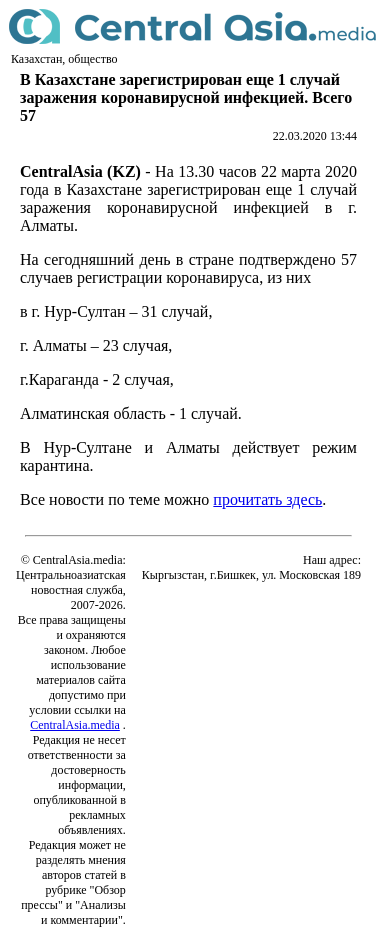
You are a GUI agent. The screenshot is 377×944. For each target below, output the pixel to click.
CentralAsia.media (75, 725)
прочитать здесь (267, 499)
